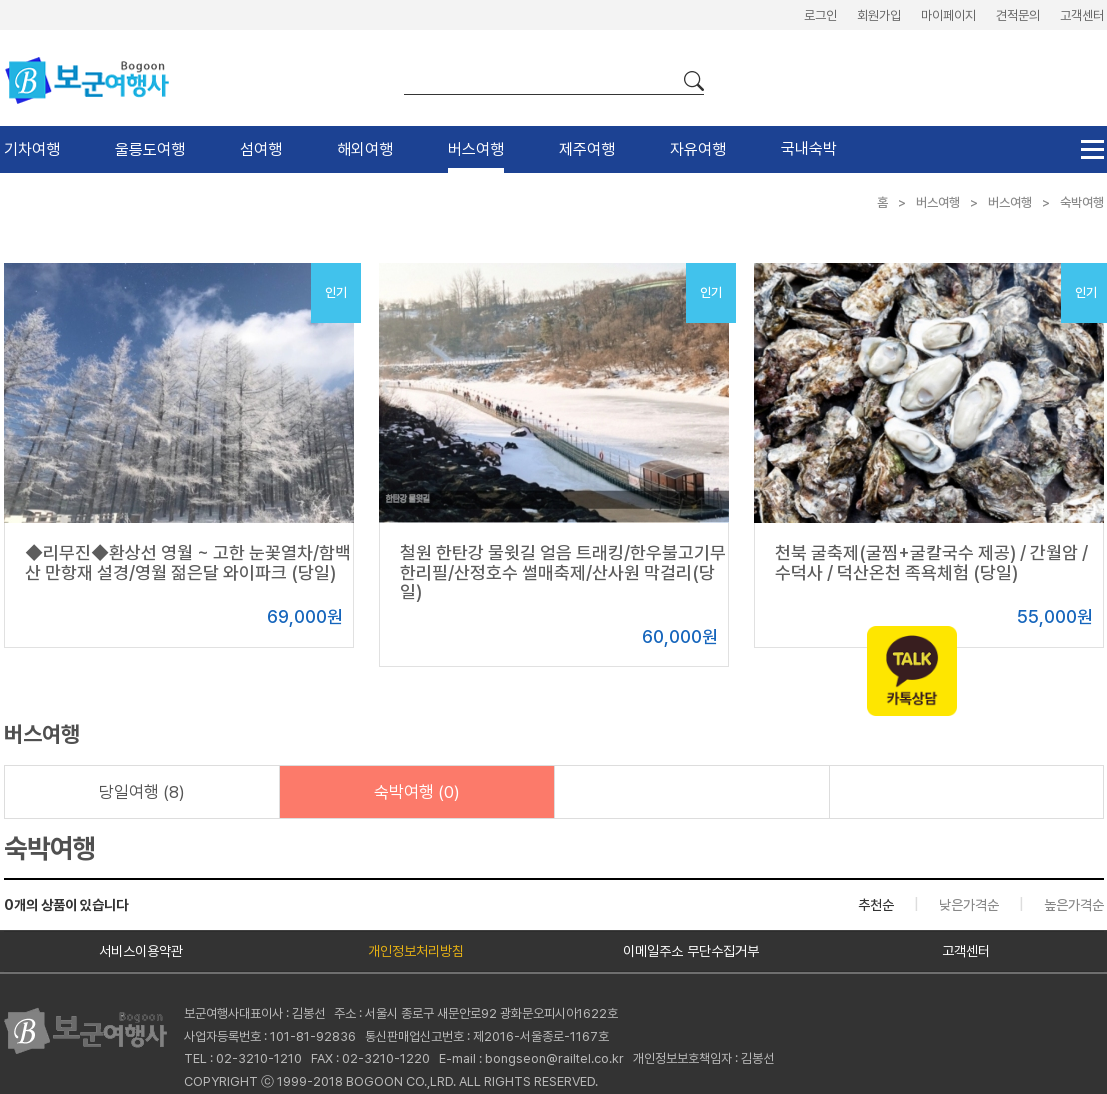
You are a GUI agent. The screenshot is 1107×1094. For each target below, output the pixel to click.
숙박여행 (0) (417, 792)
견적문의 (1018, 15)
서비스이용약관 (141, 951)
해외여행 (365, 149)
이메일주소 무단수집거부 (691, 951)
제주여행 (587, 149)
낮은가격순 (969, 905)
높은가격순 (1074, 905)
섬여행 (261, 149)
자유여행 (698, 149)
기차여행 (32, 149)
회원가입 (879, 15)
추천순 (876, 905)
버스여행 (476, 149)
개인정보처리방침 (416, 951)
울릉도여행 (150, 149)
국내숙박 (809, 148)
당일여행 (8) (142, 792)
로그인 (820, 15)
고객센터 (1082, 15)
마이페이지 (948, 15)
